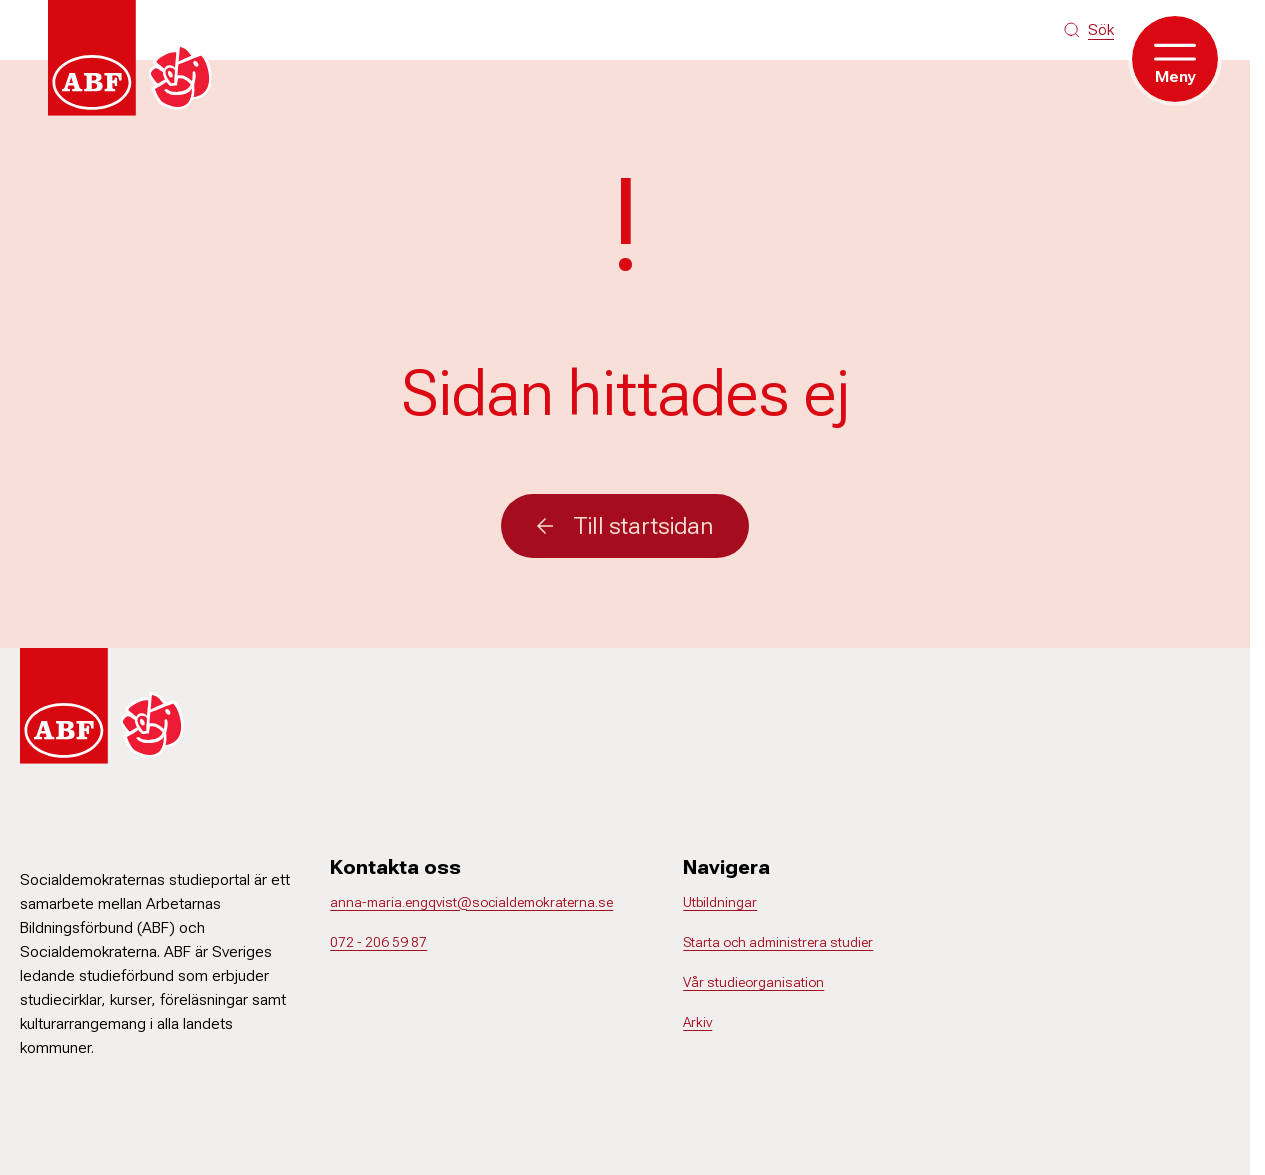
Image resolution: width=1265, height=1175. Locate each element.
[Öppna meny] (1175, 59)
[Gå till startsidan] (136, 58)
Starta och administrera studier (778, 942)
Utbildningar (720, 902)
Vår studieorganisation (753, 982)
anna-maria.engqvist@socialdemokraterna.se (471, 902)
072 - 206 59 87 (378, 942)
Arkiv (697, 1022)
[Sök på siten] (1089, 30)
